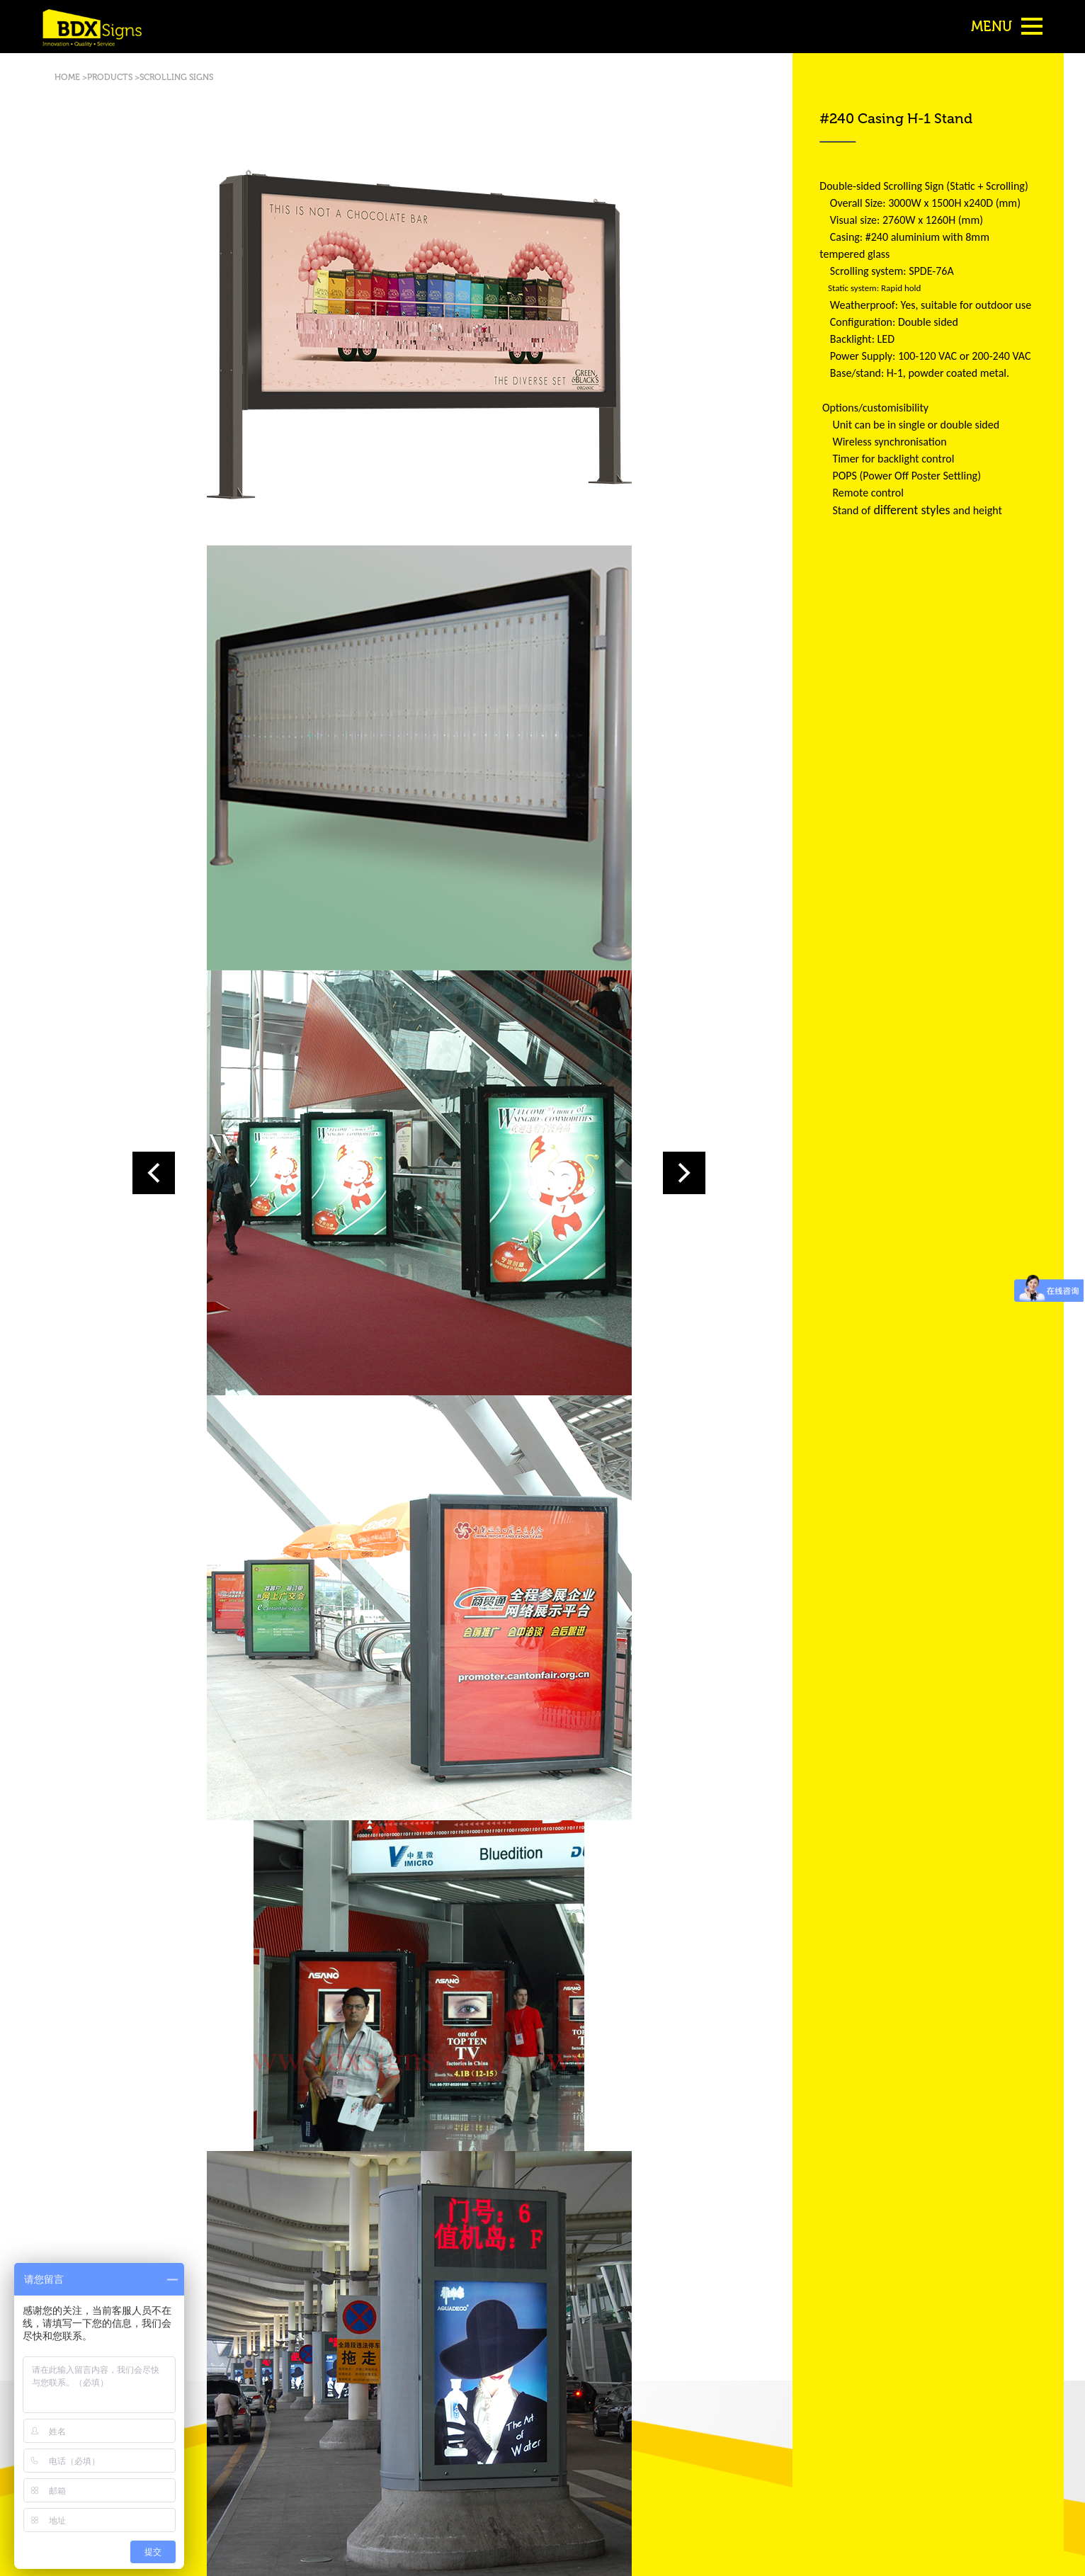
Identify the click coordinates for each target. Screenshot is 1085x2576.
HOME (68, 77)
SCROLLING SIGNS (176, 77)
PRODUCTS (109, 77)
